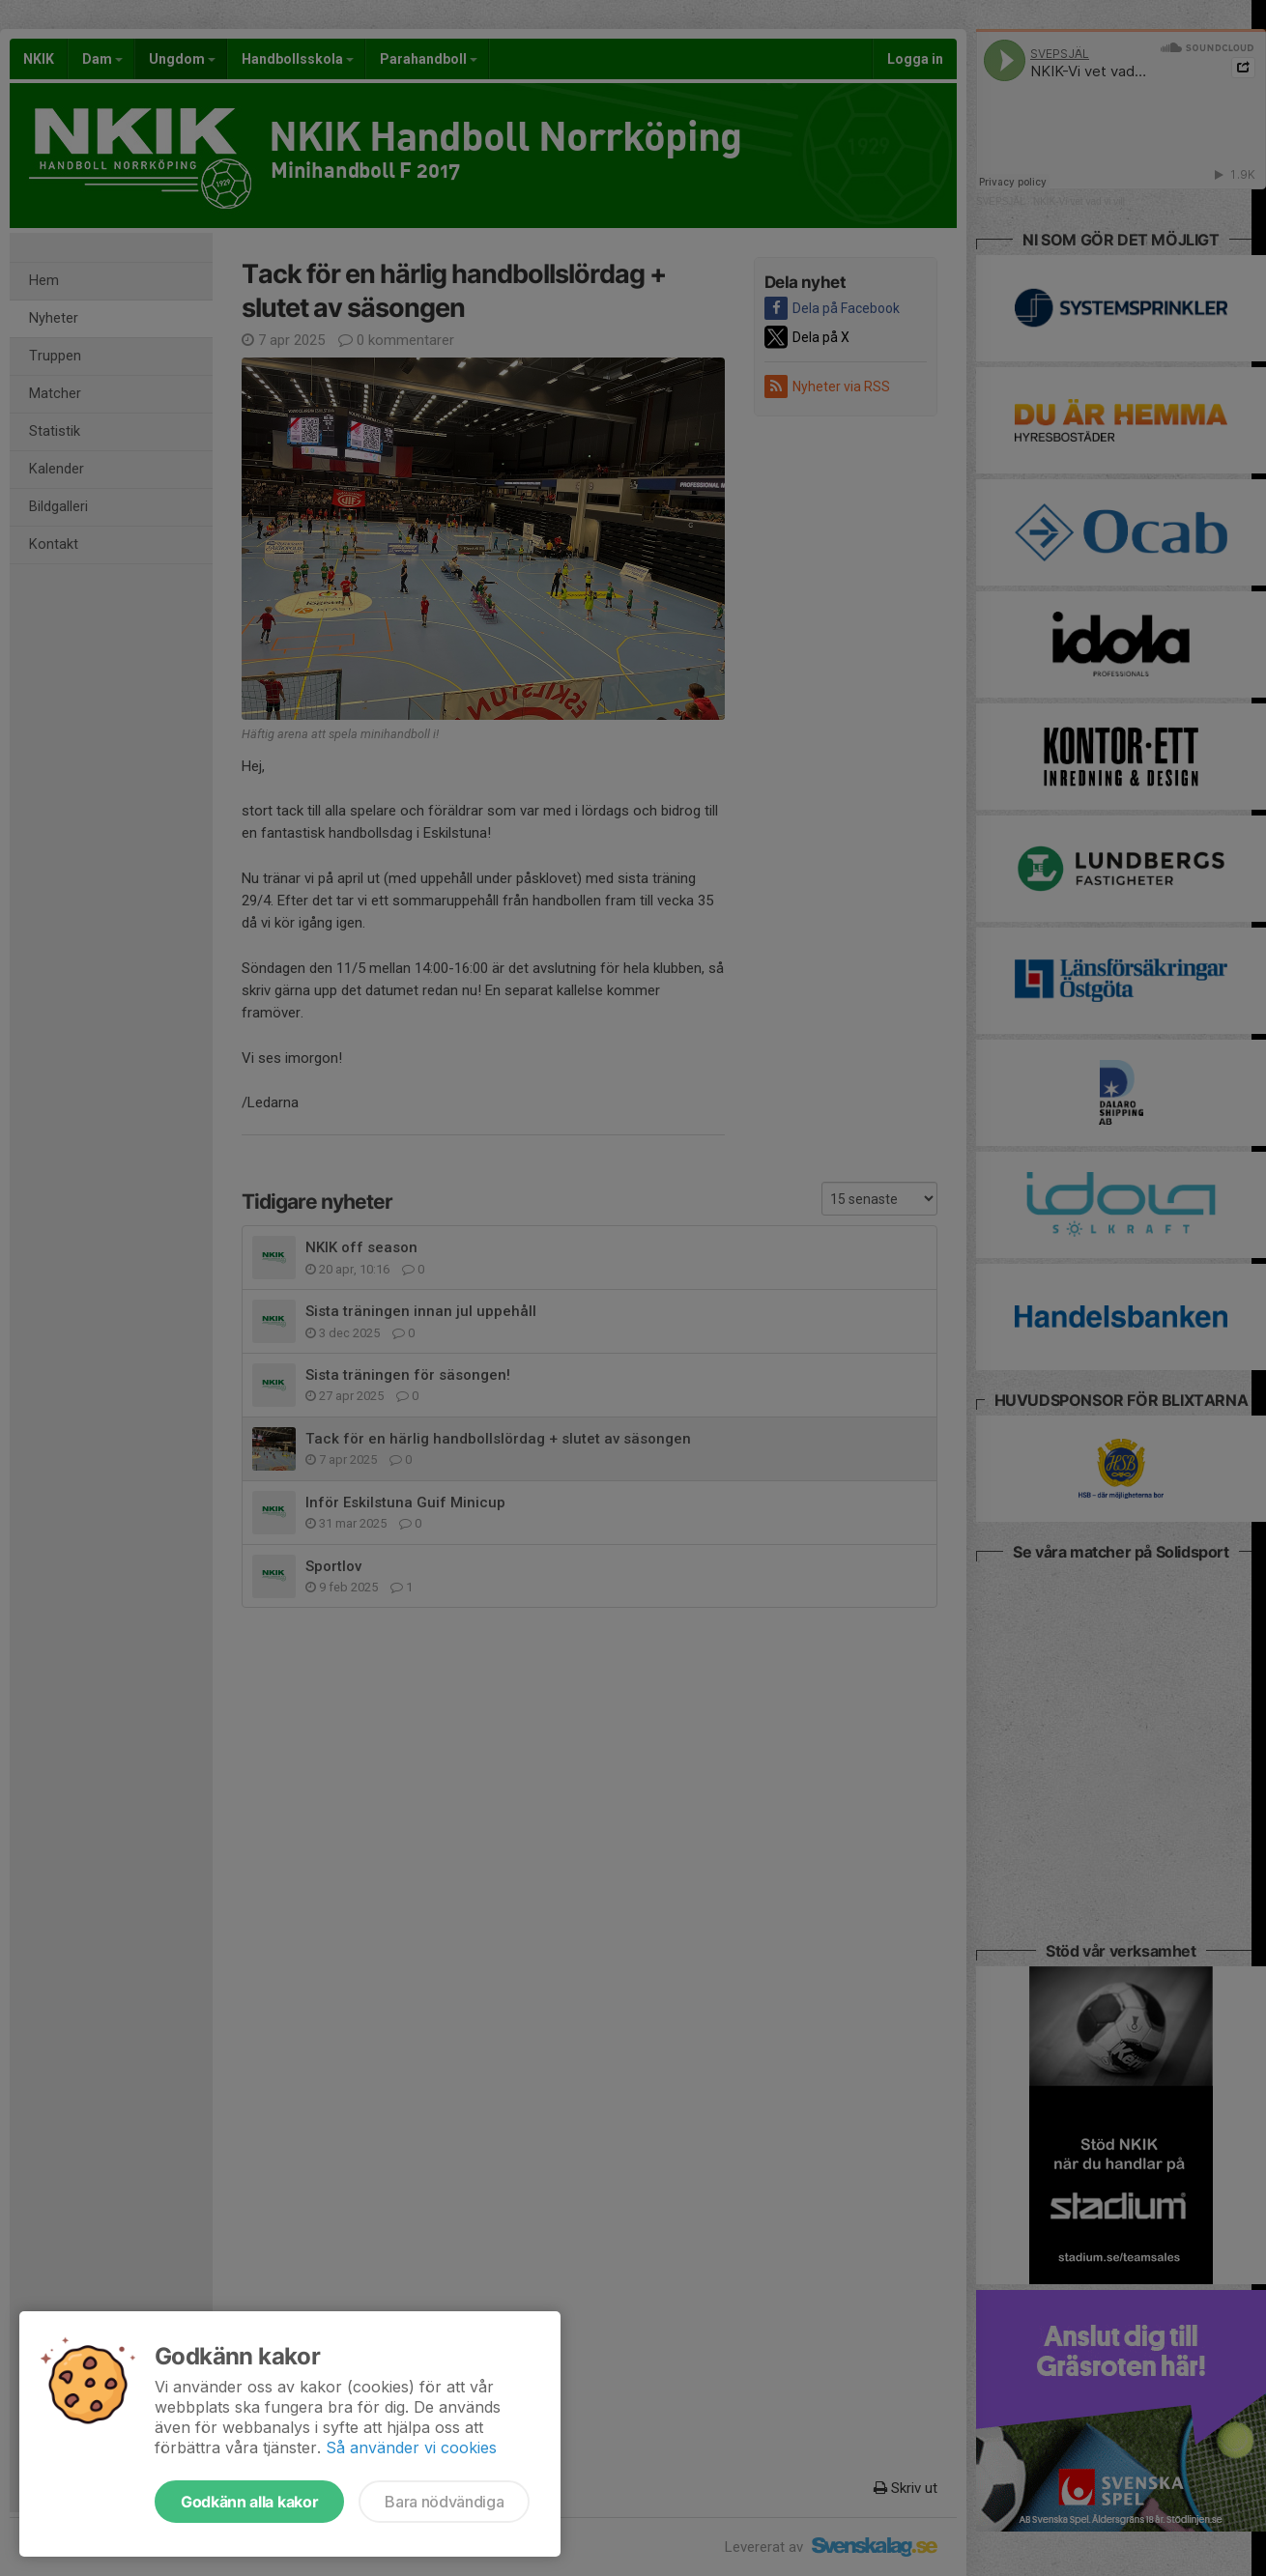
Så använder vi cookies (411, 2447)
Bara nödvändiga (444, 2501)
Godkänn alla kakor (249, 2501)
